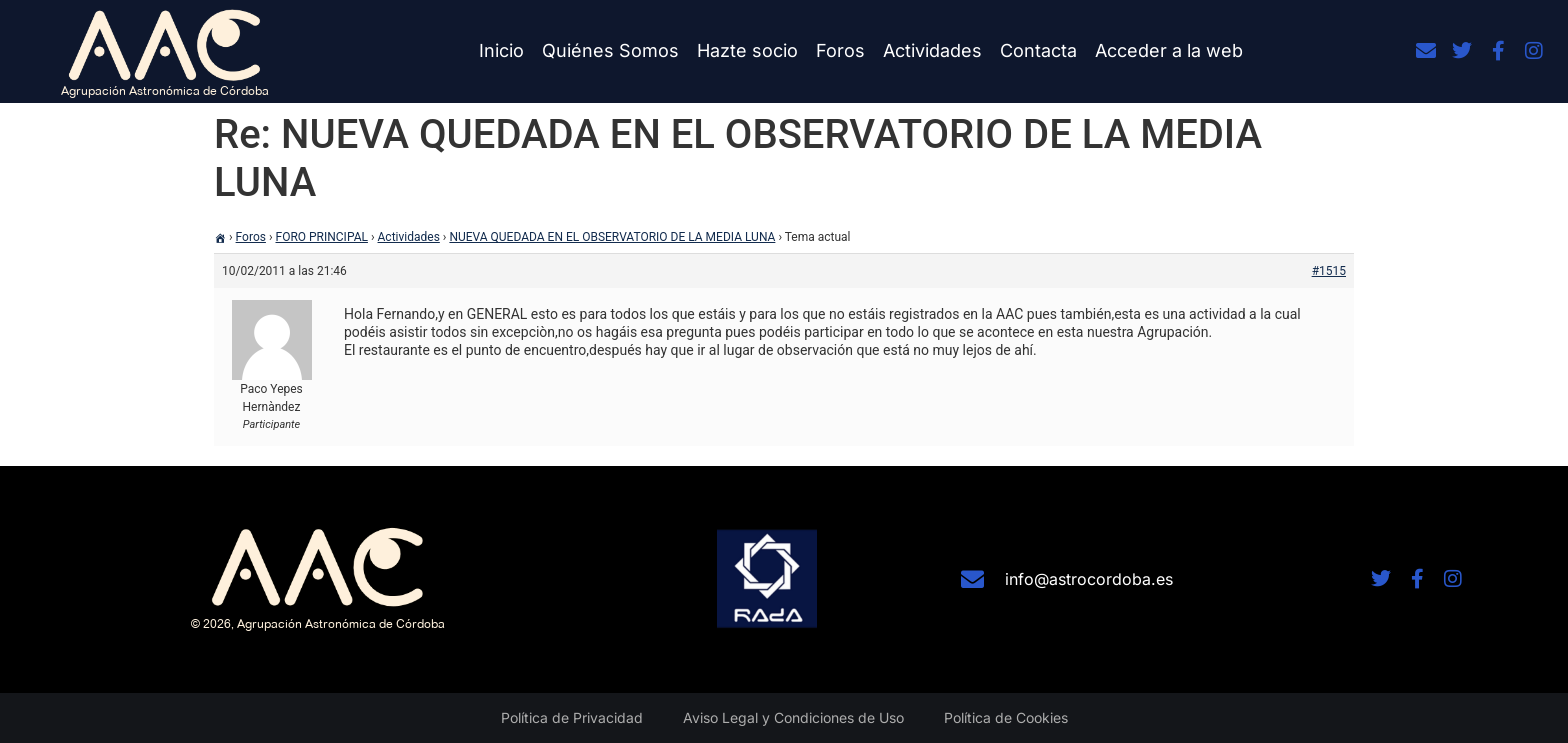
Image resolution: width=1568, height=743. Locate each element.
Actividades (932, 50)
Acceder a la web (1169, 50)
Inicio (501, 50)
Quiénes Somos (610, 50)
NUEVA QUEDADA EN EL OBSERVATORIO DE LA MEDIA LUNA (612, 237)
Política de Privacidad (572, 717)
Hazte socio (747, 50)
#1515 (1329, 271)
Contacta (1038, 50)
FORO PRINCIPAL (322, 237)
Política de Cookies (1006, 717)
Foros (840, 50)
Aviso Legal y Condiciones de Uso (793, 717)
